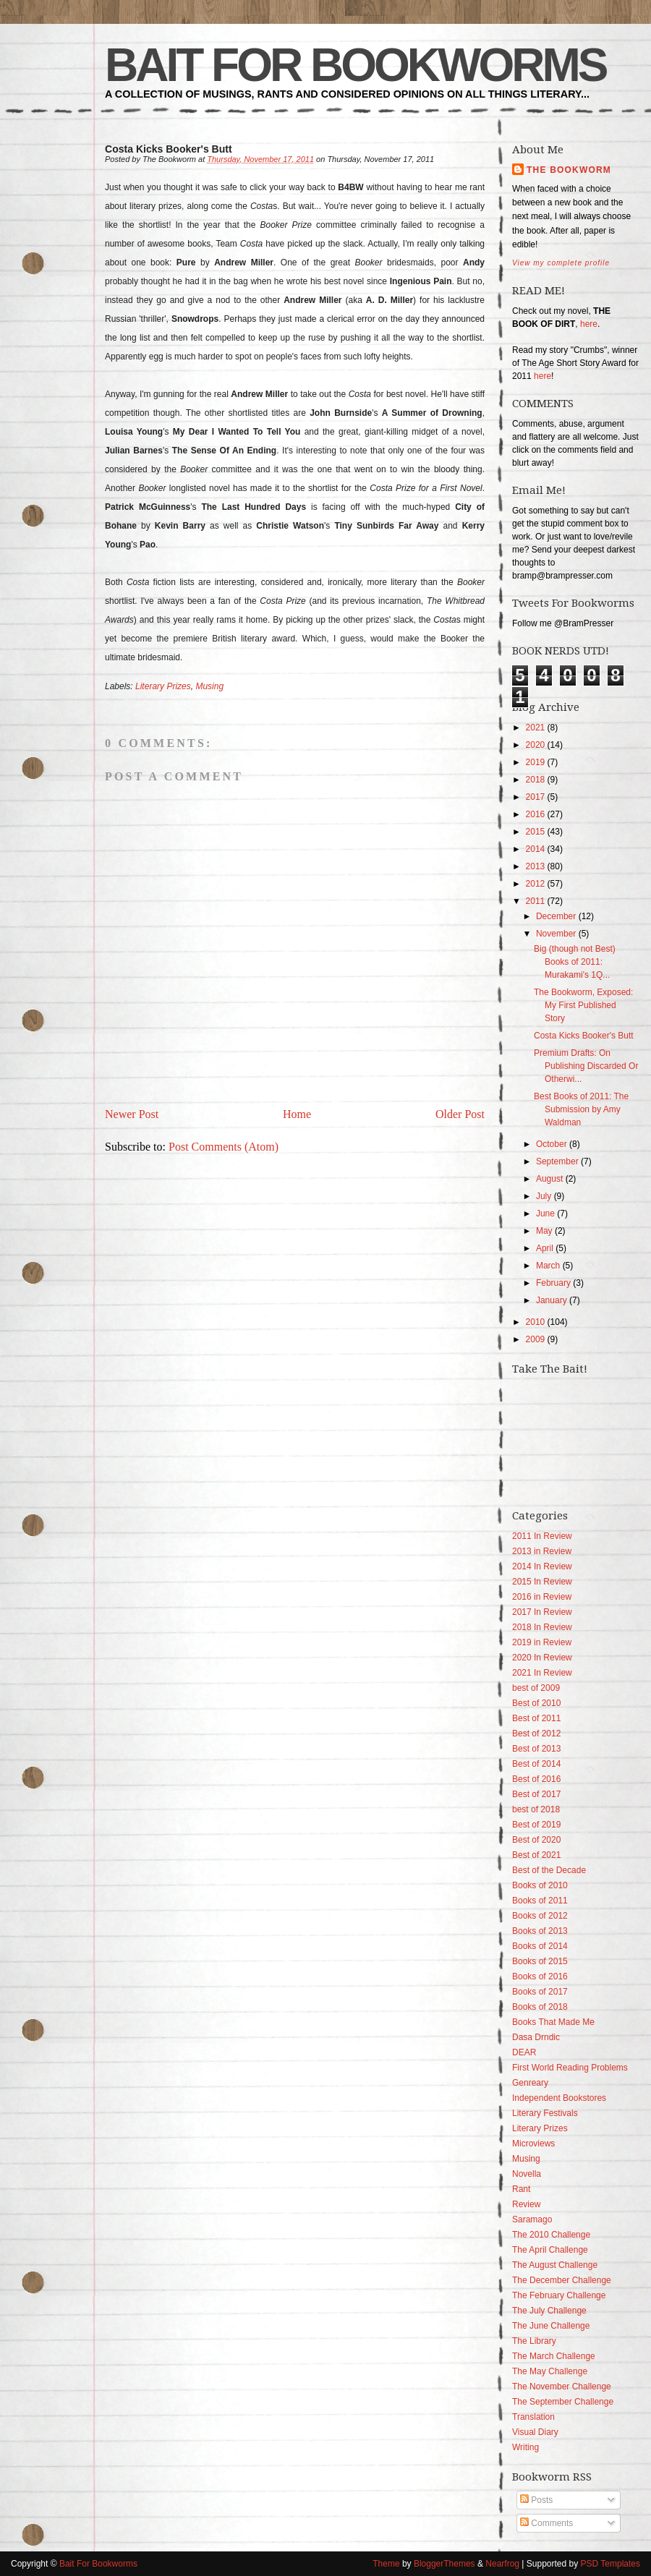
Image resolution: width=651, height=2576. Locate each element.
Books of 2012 (540, 1916)
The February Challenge (558, 2295)
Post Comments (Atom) (223, 1146)
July (543, 1196)
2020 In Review (542, 1657)
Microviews (533, 2143)
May (544, 1231)
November (556, 934)
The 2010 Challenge (551, 2235)
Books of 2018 (540, 2007)
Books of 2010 (540, 1885)
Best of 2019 (536, 1825)
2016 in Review (541, 1597)
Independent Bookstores (559, 2098)
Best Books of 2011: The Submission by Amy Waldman (581, 1109)
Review (526, 2204)
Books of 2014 (540, 1946)
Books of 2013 (540, 1931)
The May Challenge (549, 2371)
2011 (535, 901)
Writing (525, 2447)
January (551, 1300)
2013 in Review (541, 1551)
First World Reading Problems (570, 2068)
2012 (535, 884)
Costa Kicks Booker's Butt (584, 1036)
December (556, 916)
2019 (535, 762)
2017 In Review (542, 1612)
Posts (536, 2500)
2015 (535, 832)
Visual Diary (535, 2432)
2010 (535, 1322)
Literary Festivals (545, 2113)
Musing (209, 686)
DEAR (524, 2052)
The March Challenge (553, 2356)
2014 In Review (542, 1566)
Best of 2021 (536, 1855)
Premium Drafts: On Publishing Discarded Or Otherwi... (586, 1066)
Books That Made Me (553, 2022)
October (551, 1144)
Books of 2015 (540, 1961)
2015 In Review (542, 1582)
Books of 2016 (540, 1976)
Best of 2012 (536, 1733)
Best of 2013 (536, 1749)
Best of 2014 (536, 1764)
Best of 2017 (536, 1794)
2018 (535, 780)
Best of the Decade (549, 1870)
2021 (535, 727)
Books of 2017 (540, 1992)
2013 (535, 866)
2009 (535, 1339)
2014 (535, 849)
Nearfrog (502, 2564)
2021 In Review (542, 1673)
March (548, 1266)
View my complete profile (561, 263)
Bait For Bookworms (355, 65)
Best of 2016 (536, 1779)
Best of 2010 (536, 1703)
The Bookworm (569, 170)
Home (297, 1114)
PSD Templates (610, 2564)
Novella (526, 2174)
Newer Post (131, 1114)
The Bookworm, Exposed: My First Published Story (583, 1005)
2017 (535, 797)
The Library (534, 2341)
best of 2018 (536, 1809)
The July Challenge (549, 2311)
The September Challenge (562, 2402)
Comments (546, 2523)
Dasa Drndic (536, 2037)
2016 (535, 814)
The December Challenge (561, 2280)
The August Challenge (554, 2265)
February (553, 1283)
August (549, 1179)
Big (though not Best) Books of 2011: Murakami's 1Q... (575, 962)
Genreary (530, 2083)
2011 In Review (542, 1536)
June (545, 1213)
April (544, 1248)
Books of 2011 (540, 1900)
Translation (533, 2417)
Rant (521, 2189)
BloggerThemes (444, 2564)
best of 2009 (536, 1688)
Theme (386, 2564)
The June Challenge (551, 2326)
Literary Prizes (163, 686)
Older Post (460, 1114)
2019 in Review (541, 1642)
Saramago (532, 2219)
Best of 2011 (536, 1718)
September (557, 1161)
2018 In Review (542, 1627)
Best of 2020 (536, 1840)
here (588, 324)
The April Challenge (550, 2250)
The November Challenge (561, 2386)
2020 (535, 745)
